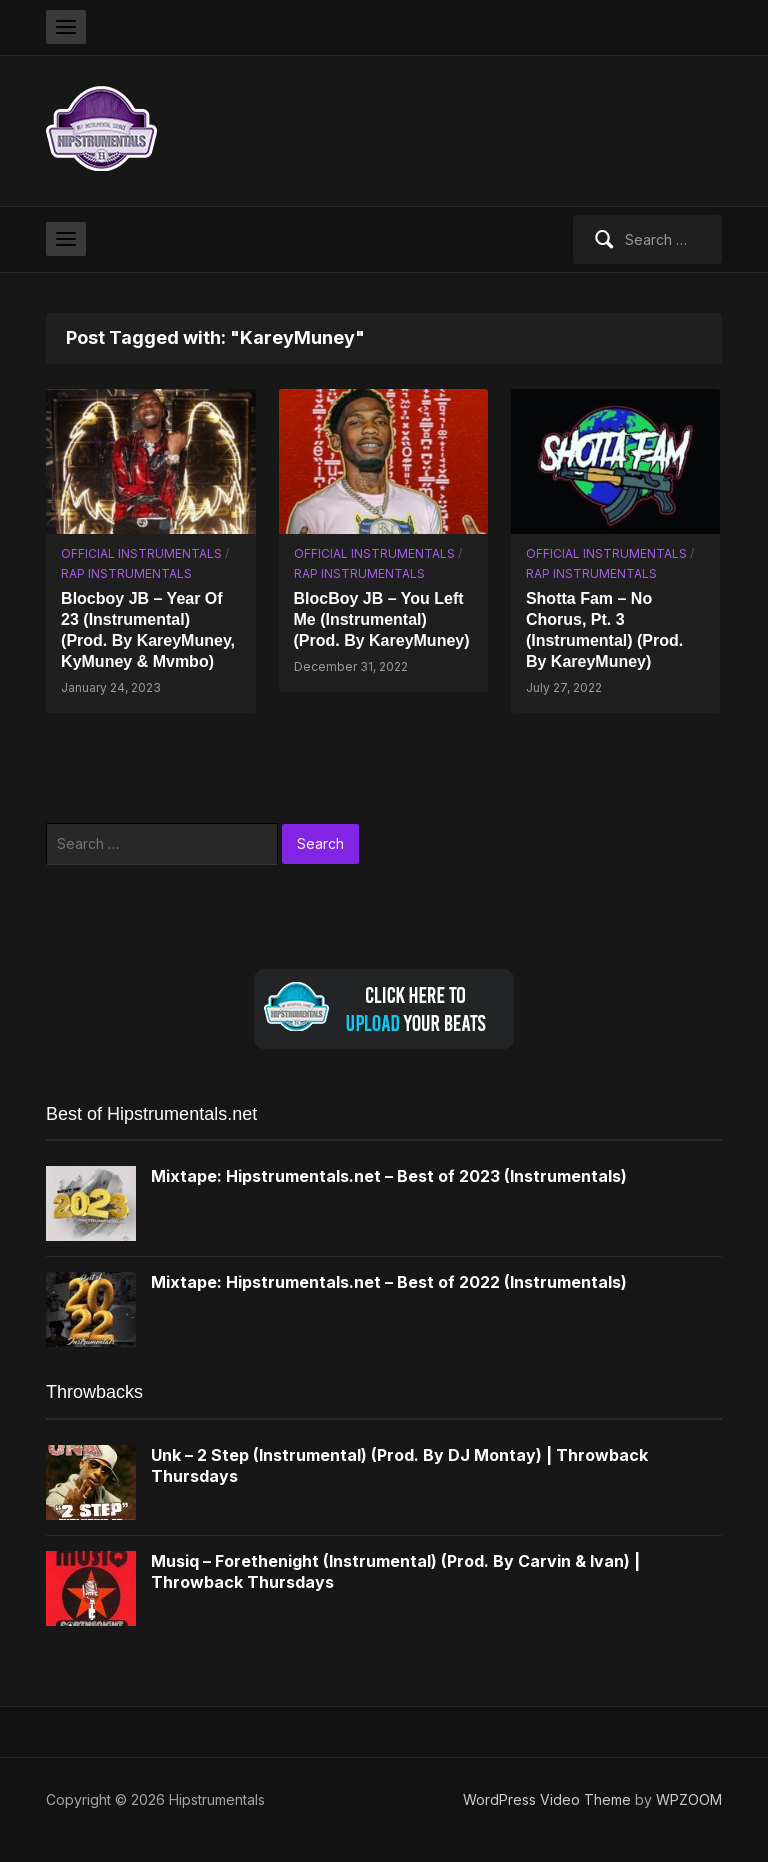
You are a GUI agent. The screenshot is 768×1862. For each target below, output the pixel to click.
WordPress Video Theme (547, 1799)
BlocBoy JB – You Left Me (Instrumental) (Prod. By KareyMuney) (382, 619)
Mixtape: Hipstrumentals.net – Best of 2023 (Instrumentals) (389, 1176)
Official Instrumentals (141, 553)
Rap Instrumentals (126, 573)
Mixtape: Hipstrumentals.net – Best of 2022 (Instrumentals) (389, 1282)
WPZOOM (689, 1799)
